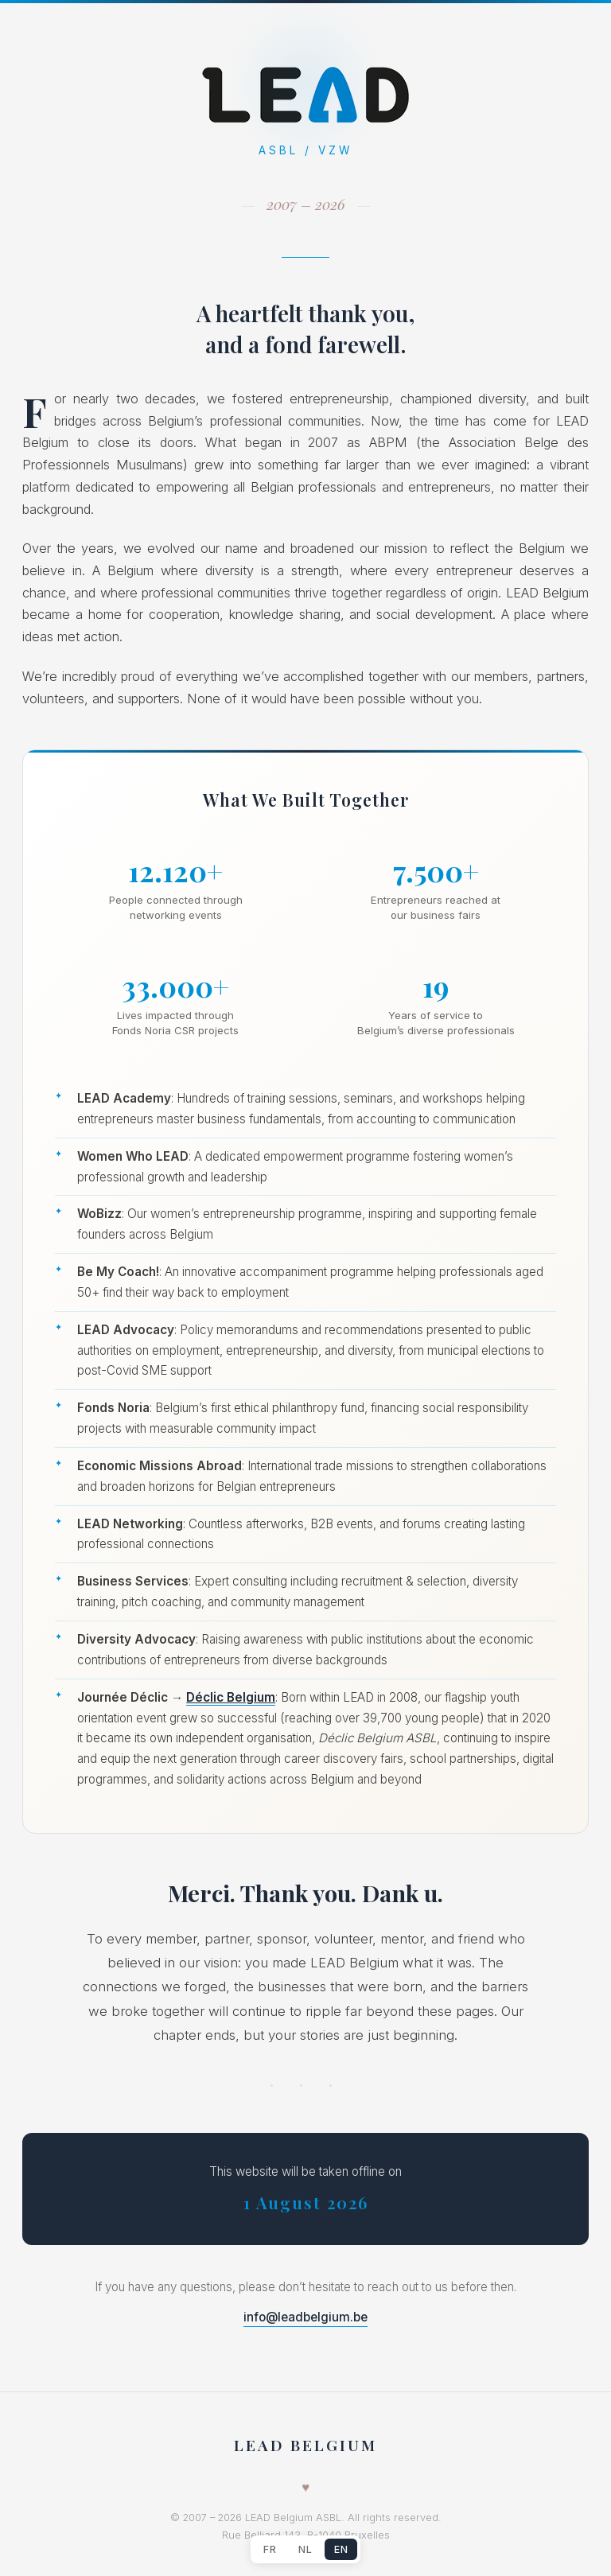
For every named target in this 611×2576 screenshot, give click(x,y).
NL (305, 2549)
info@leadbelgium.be (305, 2317)
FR (269, 2549)
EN (341, 2549)
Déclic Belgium (230, 1697)
